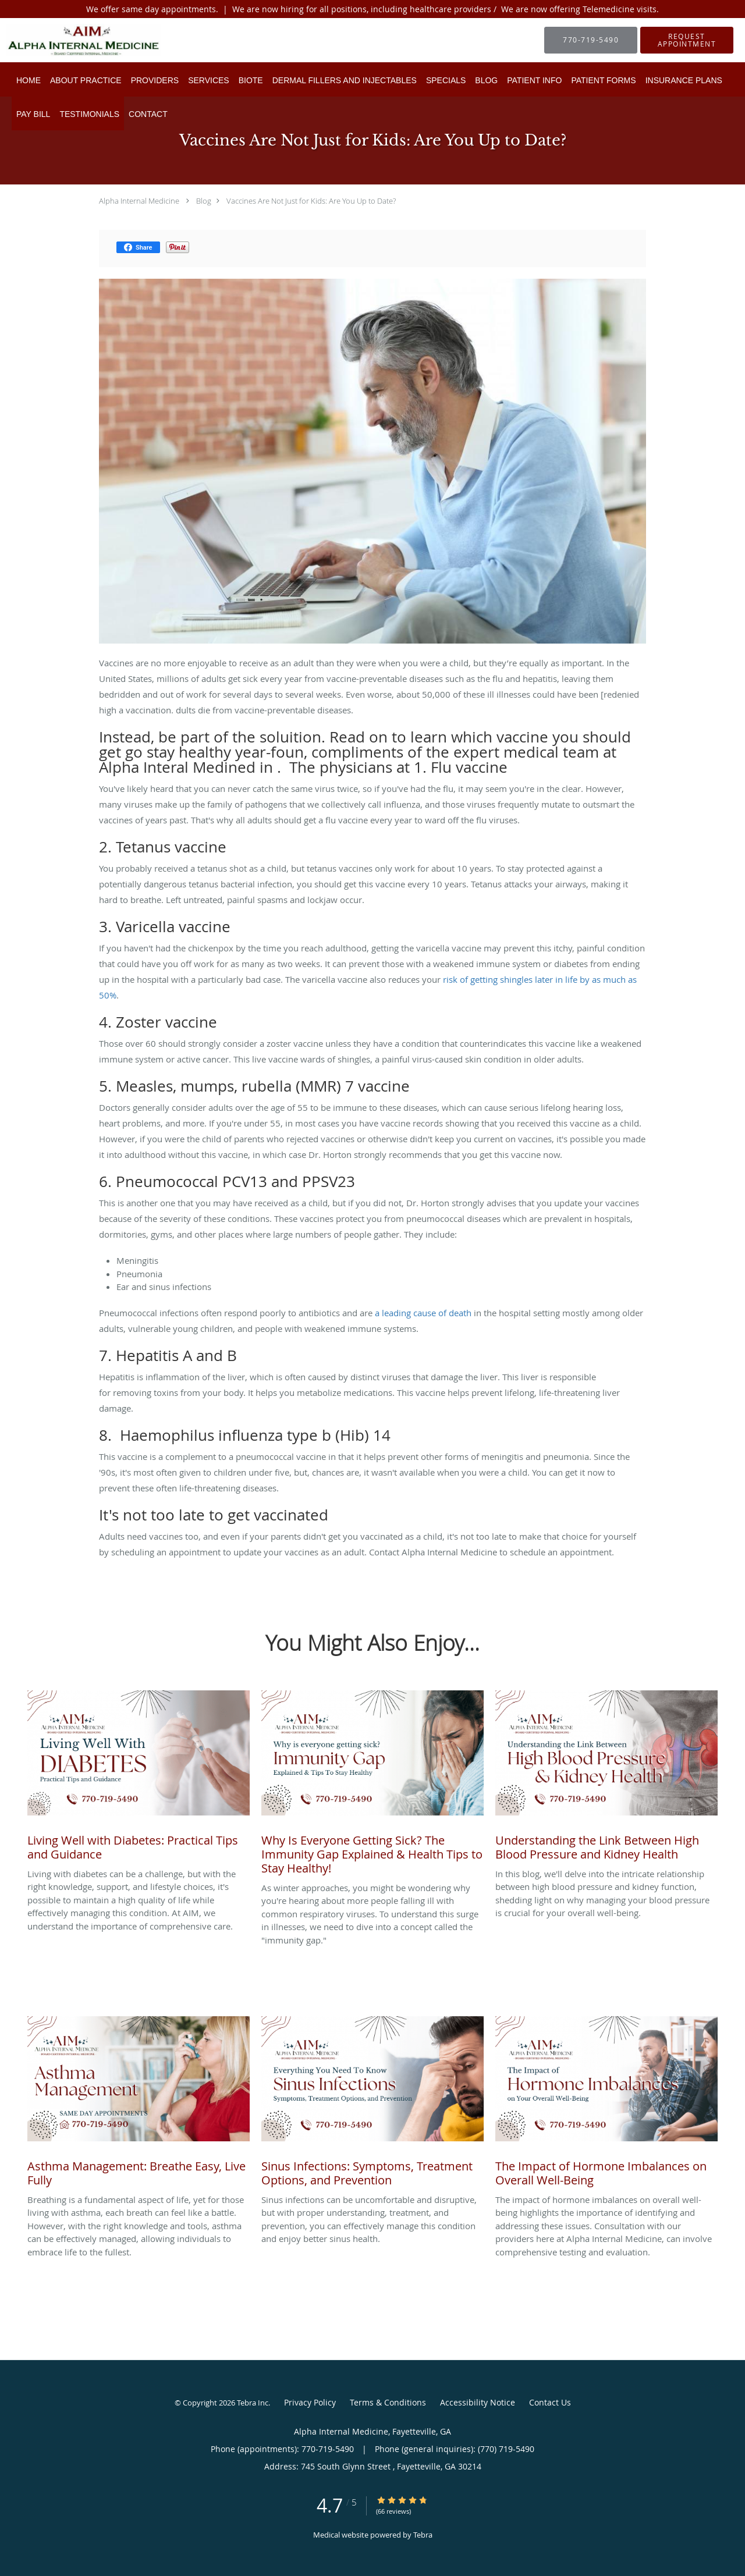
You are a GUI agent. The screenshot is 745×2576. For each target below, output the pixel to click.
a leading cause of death (423, 1313)
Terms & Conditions (388, 2402)
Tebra (422, 2534)
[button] (686, 40)
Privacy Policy (310, 2402)
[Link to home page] (66, 40)
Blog (203, 201)
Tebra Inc (252, 2402)
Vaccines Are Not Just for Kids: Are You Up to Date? (311, 201)
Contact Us (550, 2402)
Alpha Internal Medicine (139, 201)
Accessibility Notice (477, 2402)
